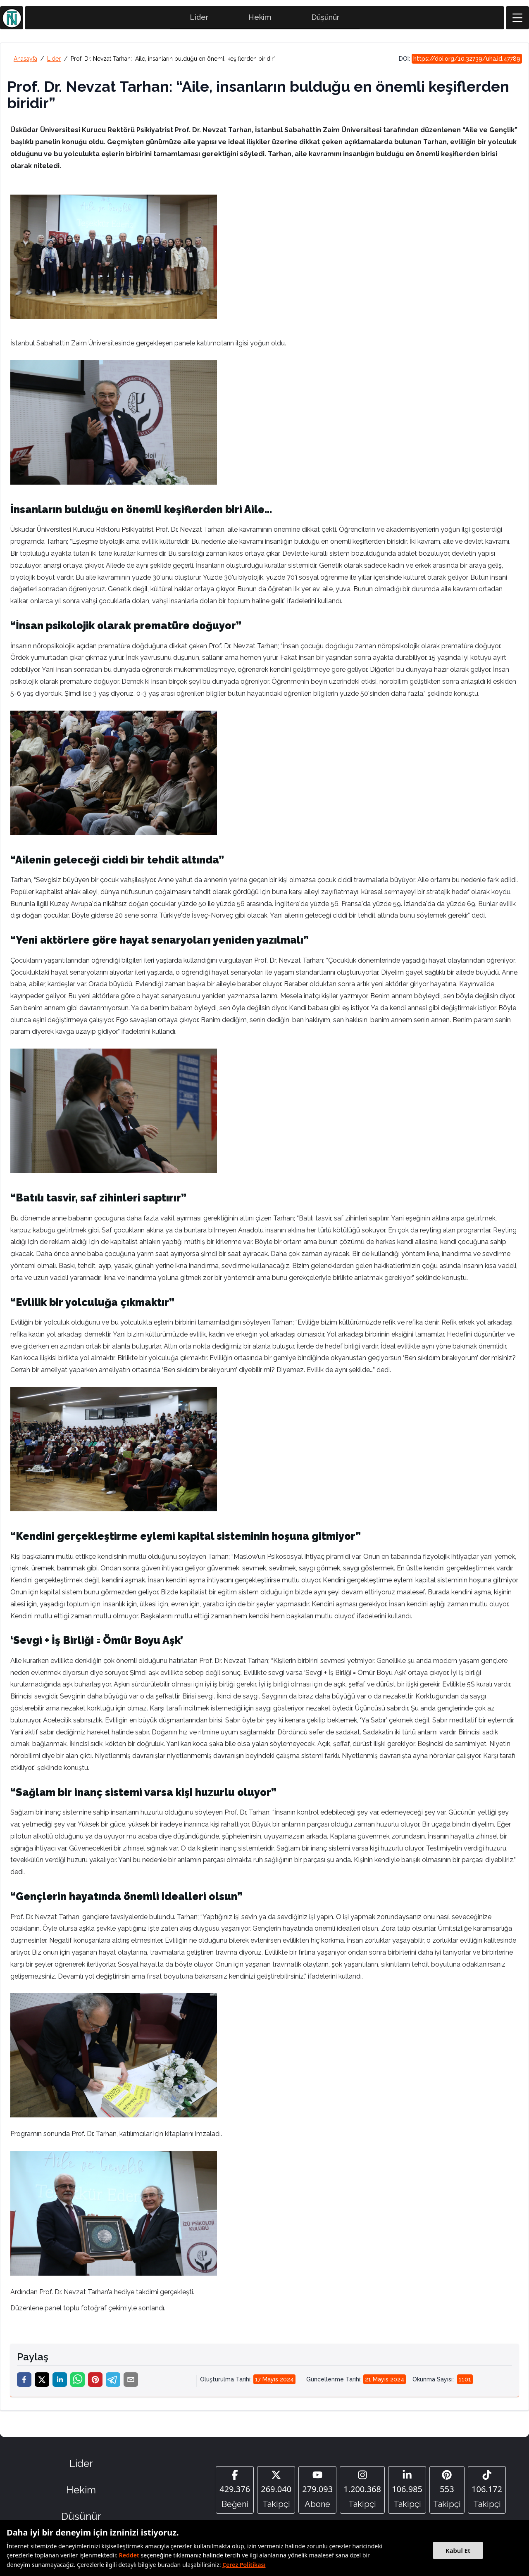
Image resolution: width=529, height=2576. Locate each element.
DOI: (460, 62)
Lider (199, 21)
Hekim (260, 21)
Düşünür (325, 21)
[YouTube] (317, 2493)
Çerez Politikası (243, 2565)
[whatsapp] (77, 2383)
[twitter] (42, 2383)
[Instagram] (362, 2493)
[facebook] (24, 2383)
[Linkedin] (407, 2493)
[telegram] (113, 2383)
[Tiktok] (487, 2493)
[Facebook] (235, 2493)
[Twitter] (276, 2493)
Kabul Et (458, 2550)
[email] (131, 2383)
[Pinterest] (447, 2493)
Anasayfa (25, 62)
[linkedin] (59, 2383)
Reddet (129, 2555)
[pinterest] (95, 2383)
